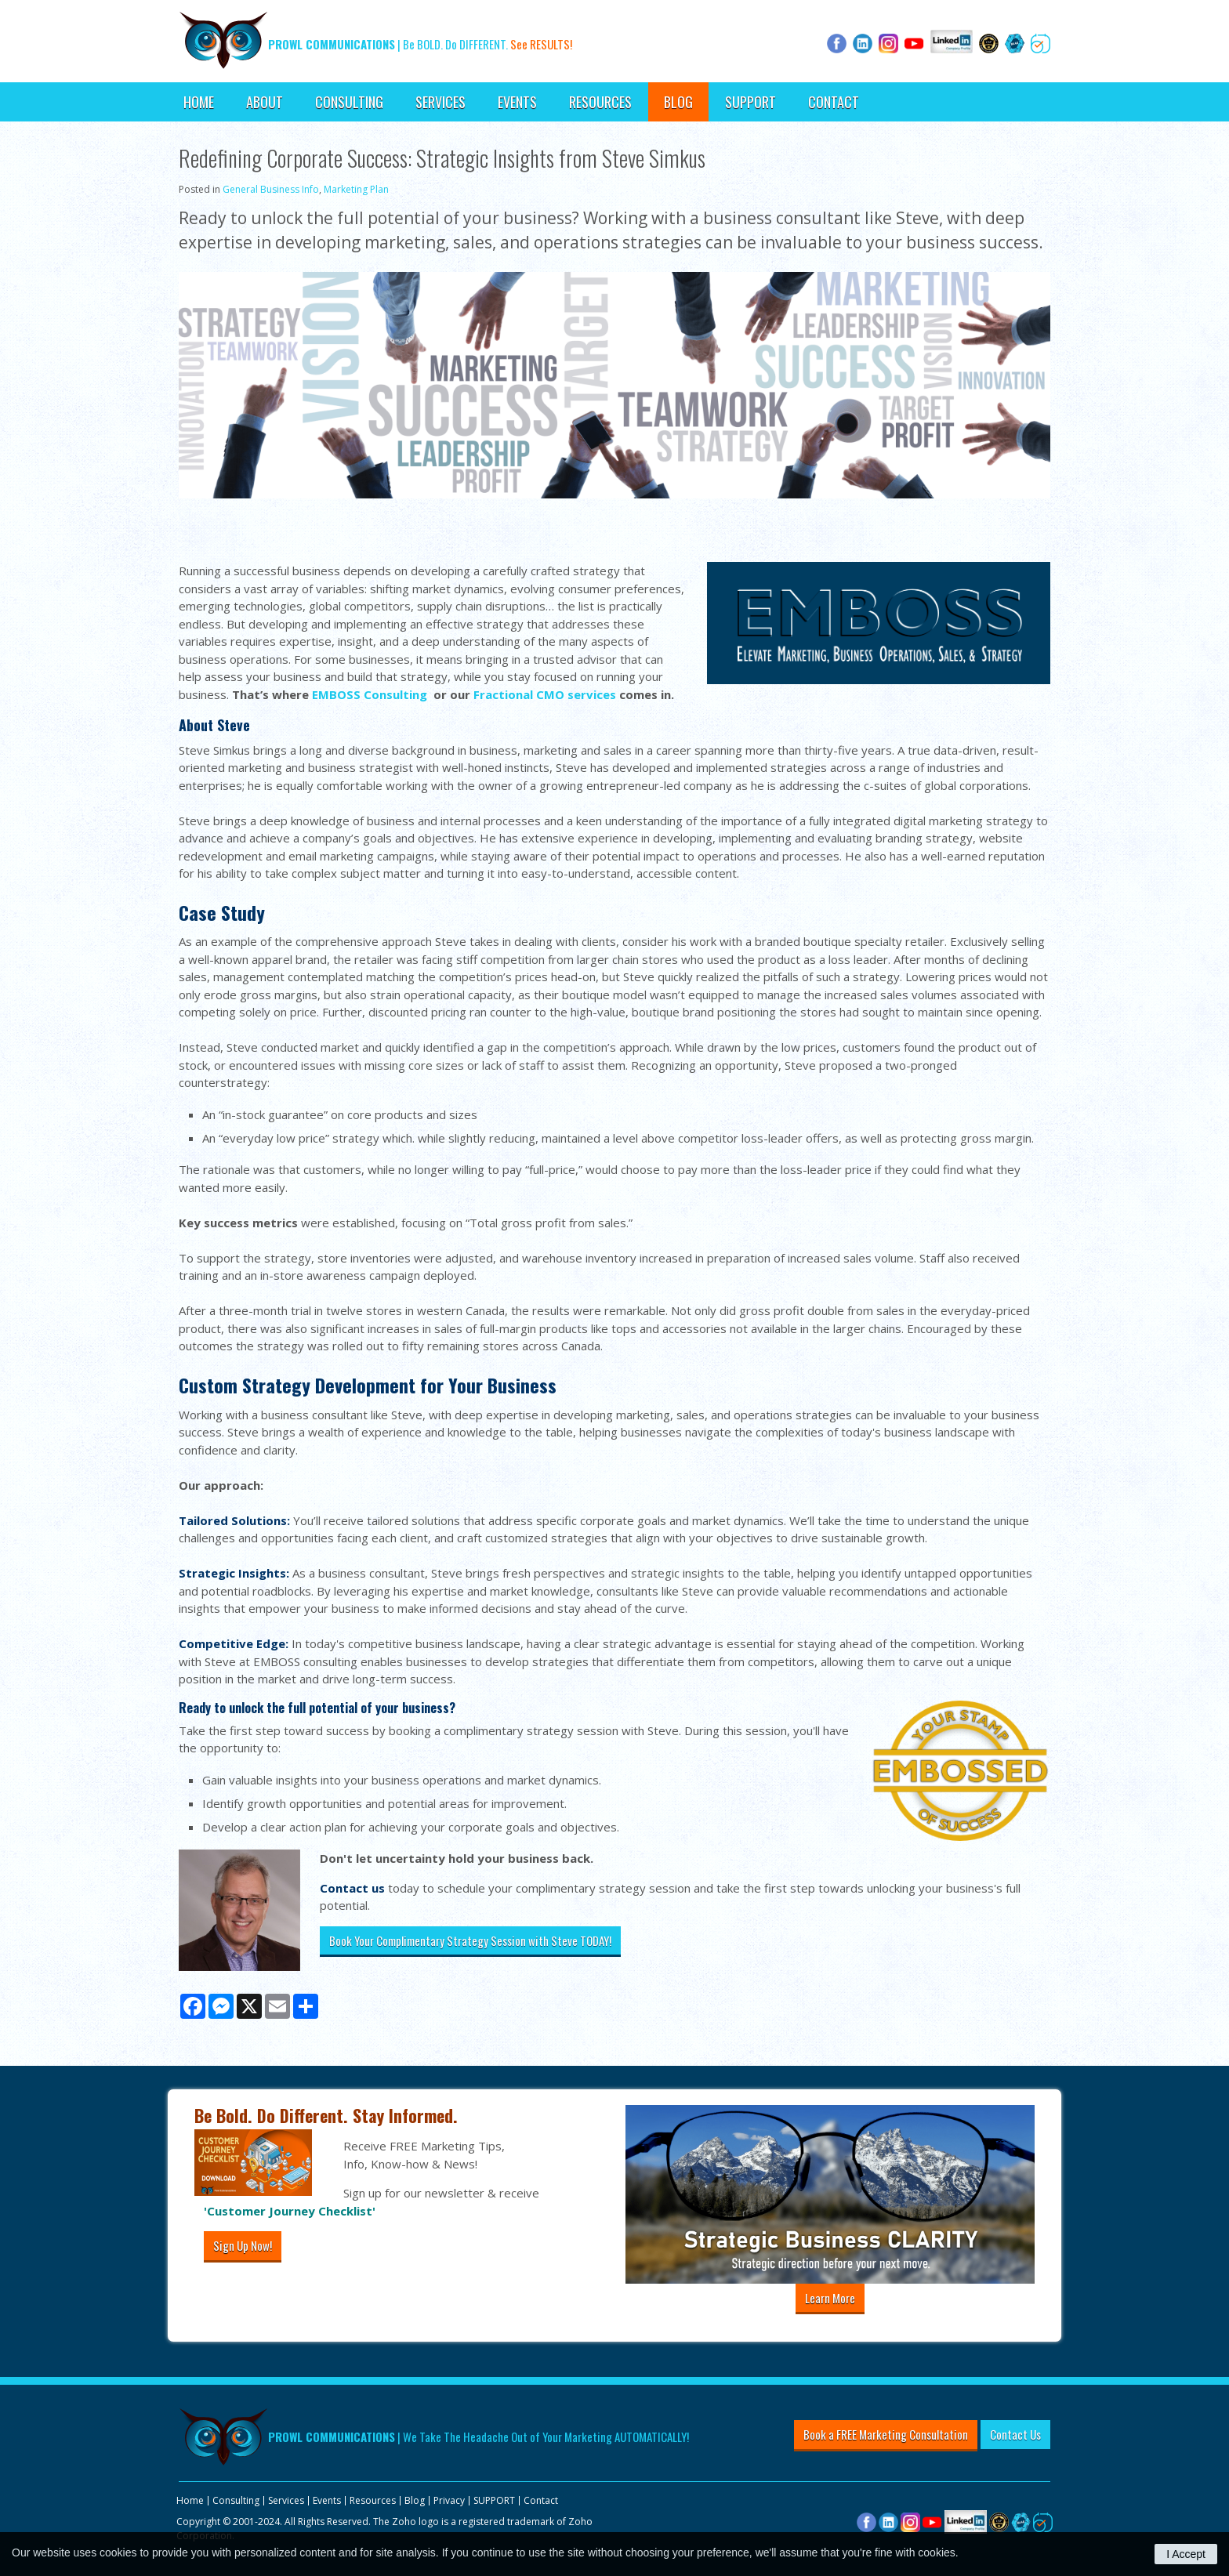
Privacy (449, 2500)
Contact (833, 102)
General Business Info (271, 189)
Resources (600, 102)
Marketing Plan (356, 189)
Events (517, 102)
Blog (678, 102)
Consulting (349, 102)
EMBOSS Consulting (369, 694)
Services (440, 102)
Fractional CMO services (544, 694)
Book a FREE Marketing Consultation (885, 2434)
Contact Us (1015, 2434)
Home (198, 102)
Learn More (830, 2297)
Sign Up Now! (242, 2245)
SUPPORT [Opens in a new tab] (750, 102)
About (264, 102)
